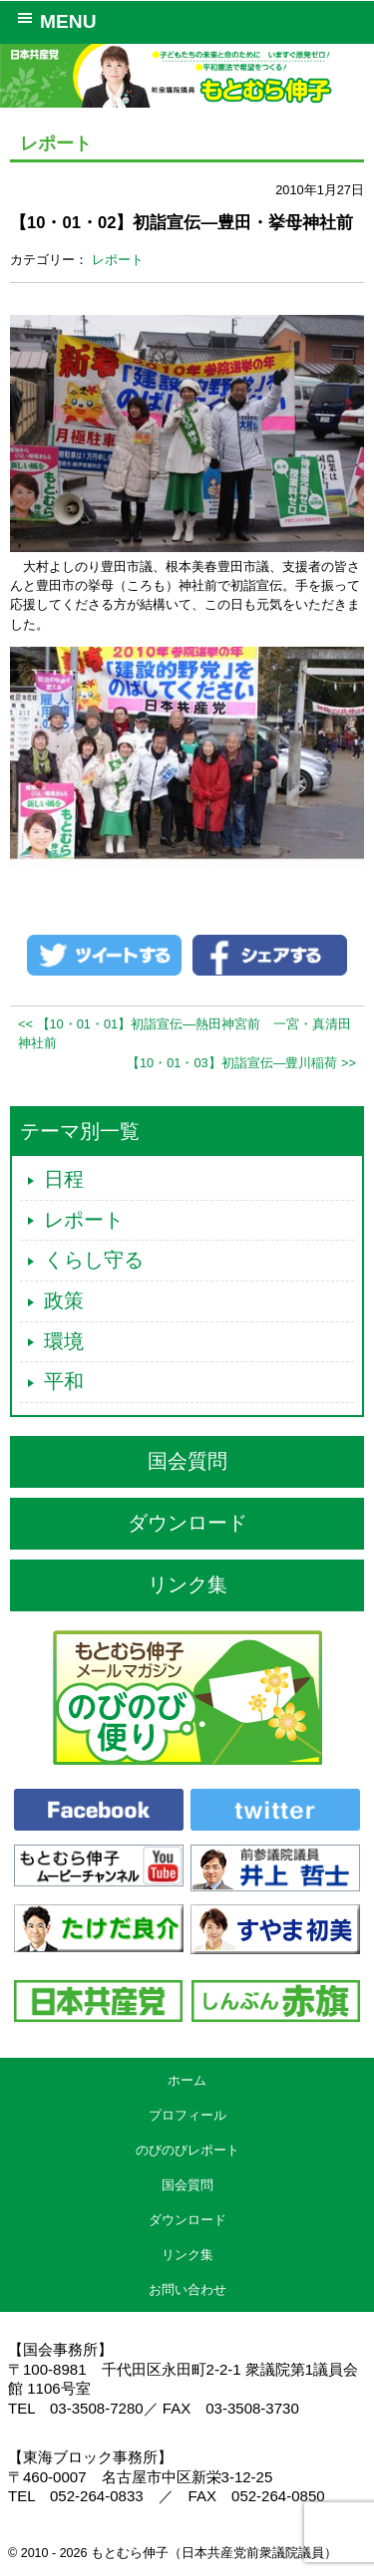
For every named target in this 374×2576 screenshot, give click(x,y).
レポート (118, 259)
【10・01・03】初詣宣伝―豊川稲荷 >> (241, 1062)
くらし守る (94, 1260)
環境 (64, 1341)
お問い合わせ (187, 2289)
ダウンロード (187, 1523)
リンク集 (187, 1584)
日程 (64, 1179)
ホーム (187, 2080)
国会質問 (187, 1461)
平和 (64, 1381)
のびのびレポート (187, 2150)
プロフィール (187, 2115)
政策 (64, 1300)
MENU (53, 20)
